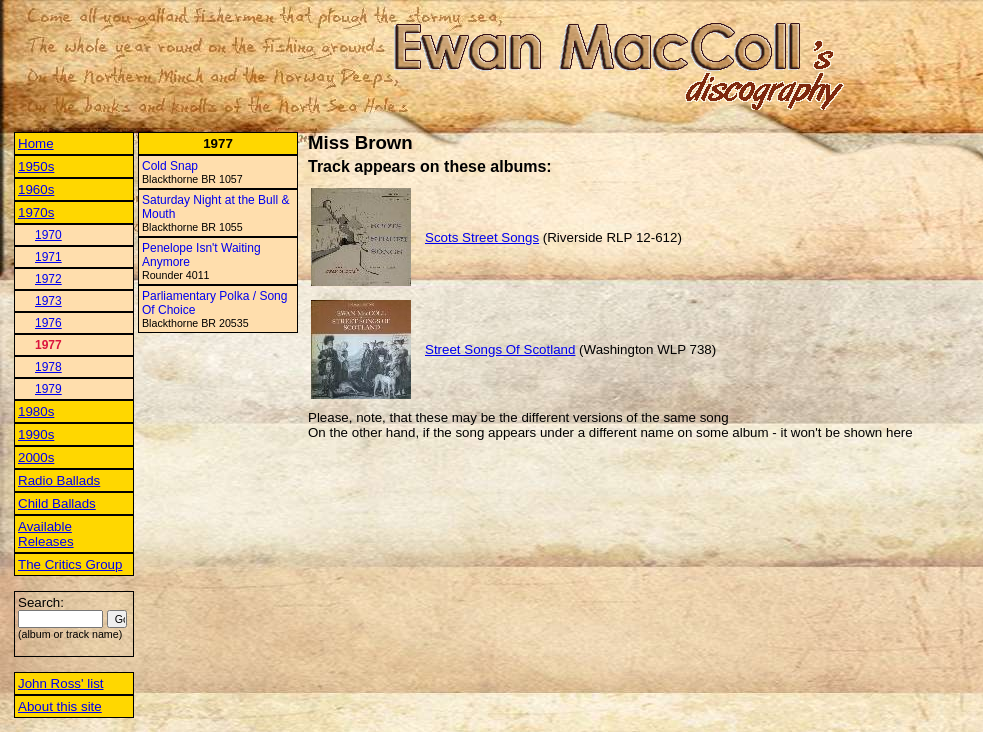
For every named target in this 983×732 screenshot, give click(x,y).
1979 (48, 389)
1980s (36, 411)
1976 (48, 323)
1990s (36, 434)
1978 (48, 367)
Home (36, 143)
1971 (48, 257)
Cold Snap (170, 166)
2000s (36, 457)
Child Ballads (57, 503)
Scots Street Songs (482, 237)
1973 (48, 301)
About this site (60, 706)
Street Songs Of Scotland (500, 349)
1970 (48, 235)
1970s (36, 212)
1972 (48, 279)
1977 (48, 345)
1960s (36, 189)
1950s (36, 166)
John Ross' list (61, 683)
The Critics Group (70, 564)
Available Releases (46, 534)
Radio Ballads (59, 480)
